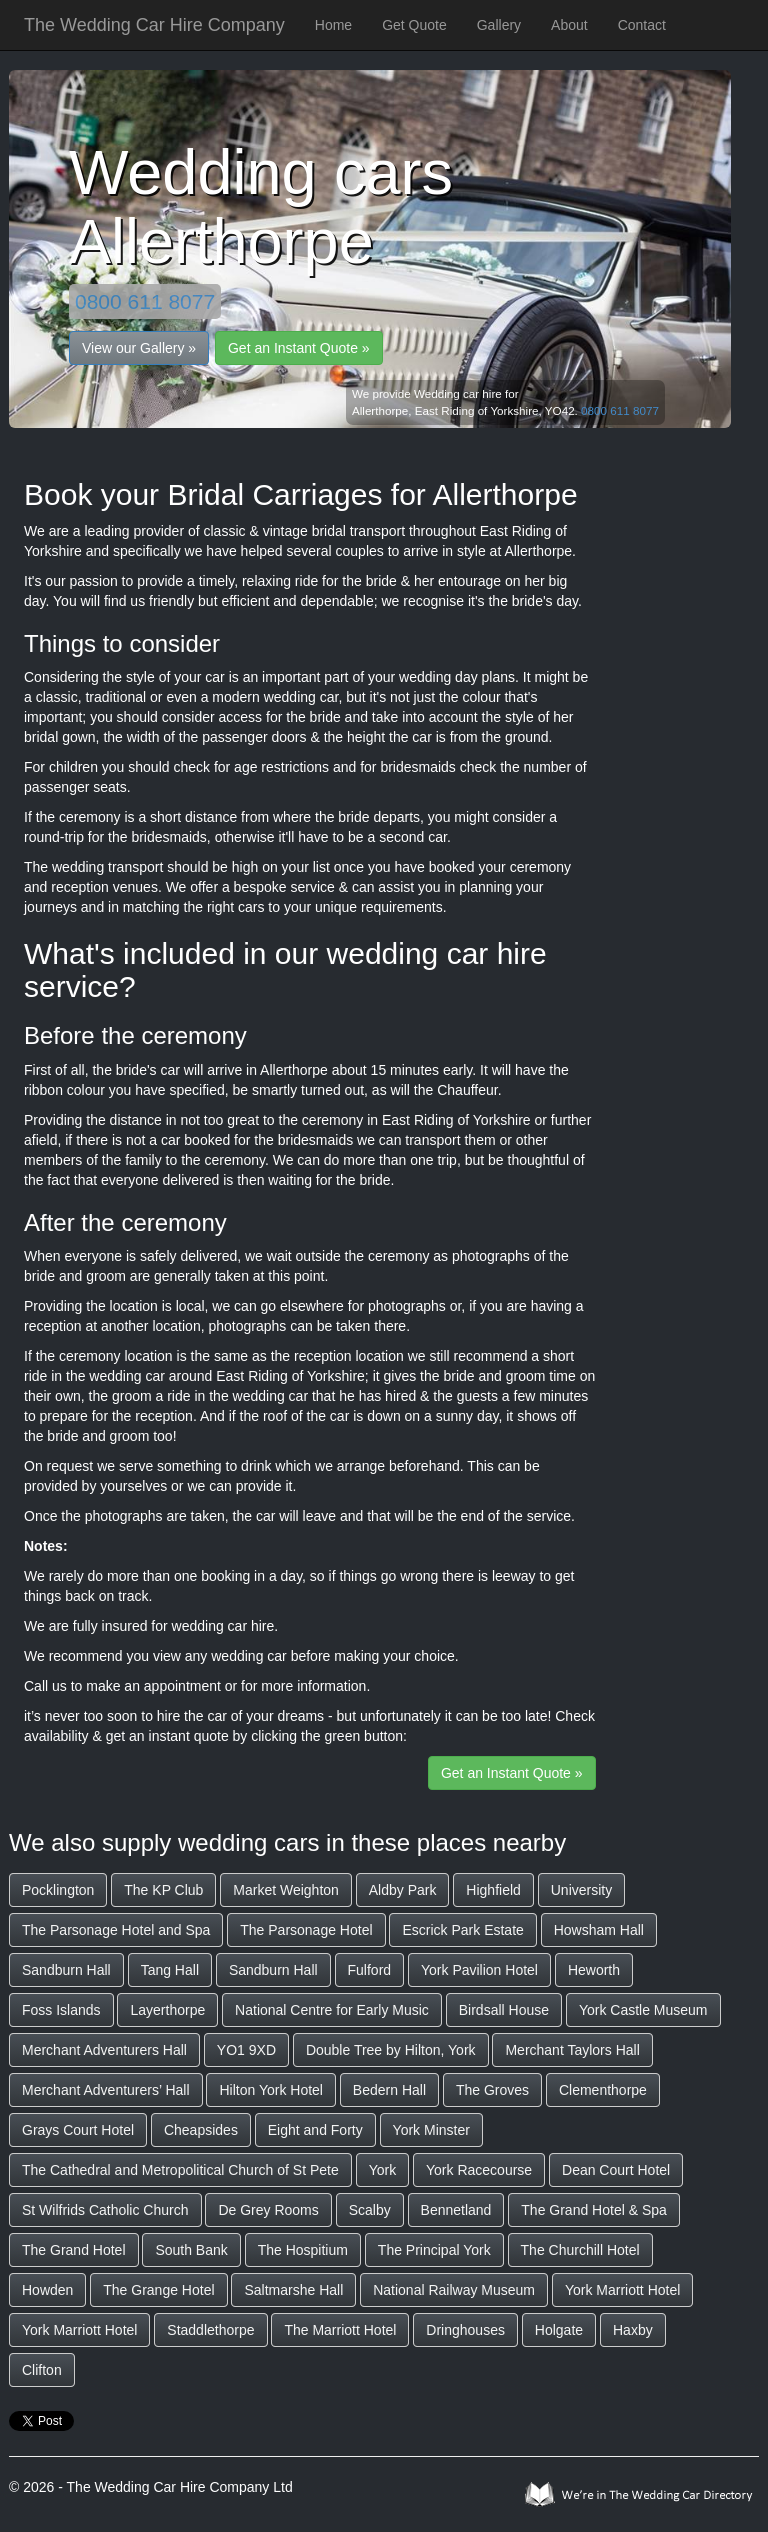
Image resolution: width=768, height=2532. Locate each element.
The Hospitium (303, 2250)
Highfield (493, 1890)
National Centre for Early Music (332, 2010)
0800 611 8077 (145, 301)
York (383, 2170)
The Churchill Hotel (580, 2250)
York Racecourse (479, 2170)
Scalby (370, 2210)
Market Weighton (286, 1890)
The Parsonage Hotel (306, 1930)
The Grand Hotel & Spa (594, 2210)
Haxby (633, 2330)
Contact (642, 25)
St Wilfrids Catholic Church (105, 2210)
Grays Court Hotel (78, 2130)
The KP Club (163, 1890)
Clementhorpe (603, 2090)
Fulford (370, 1970)
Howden (47, 2290)
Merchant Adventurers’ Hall (106, 2090)
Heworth (594, 1970)
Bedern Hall (389, 2090)
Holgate (559, 2330)
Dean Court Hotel (616, 2170)
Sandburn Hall (66, 1970)
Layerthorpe (167, 2010)
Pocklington (58, 1890)
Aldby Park (403, 1890)
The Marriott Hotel (340, 2330)
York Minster (431, 2130)
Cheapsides (201, 2130)
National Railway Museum (454, 2290)
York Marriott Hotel (622, 2290)
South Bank (191, 2250)
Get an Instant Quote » (299, 348)
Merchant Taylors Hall (572, 2050)
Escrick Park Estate (462, 1930)
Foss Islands (61, 2010)
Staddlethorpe (210, 2330)
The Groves (492, 2090)
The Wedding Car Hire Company (154, 25)
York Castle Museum (643, 2010)
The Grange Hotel (158, 2290)
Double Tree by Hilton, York (391, 2050)
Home (333, 25)
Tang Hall (170, 1970)
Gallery (499, 25)
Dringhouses (465, 2330)
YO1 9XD (246, 2050)
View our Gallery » (139, 348)
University (581, 1890)
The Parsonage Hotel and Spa (116, 1930)
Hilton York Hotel (271, 2090)
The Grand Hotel (74, 2250)
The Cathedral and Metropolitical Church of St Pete (180, 2170)
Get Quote (414, 25)
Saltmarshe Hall (293, 2290)
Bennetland (456, 2210)
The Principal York (434, 2250)
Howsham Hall (599, 1930)
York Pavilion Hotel (479, 1970)
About (569, 25)
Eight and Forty (315, 2130)
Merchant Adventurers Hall (104, 2050)
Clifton (42, 2370)
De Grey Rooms (268, 2210)
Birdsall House (504, 2010)
